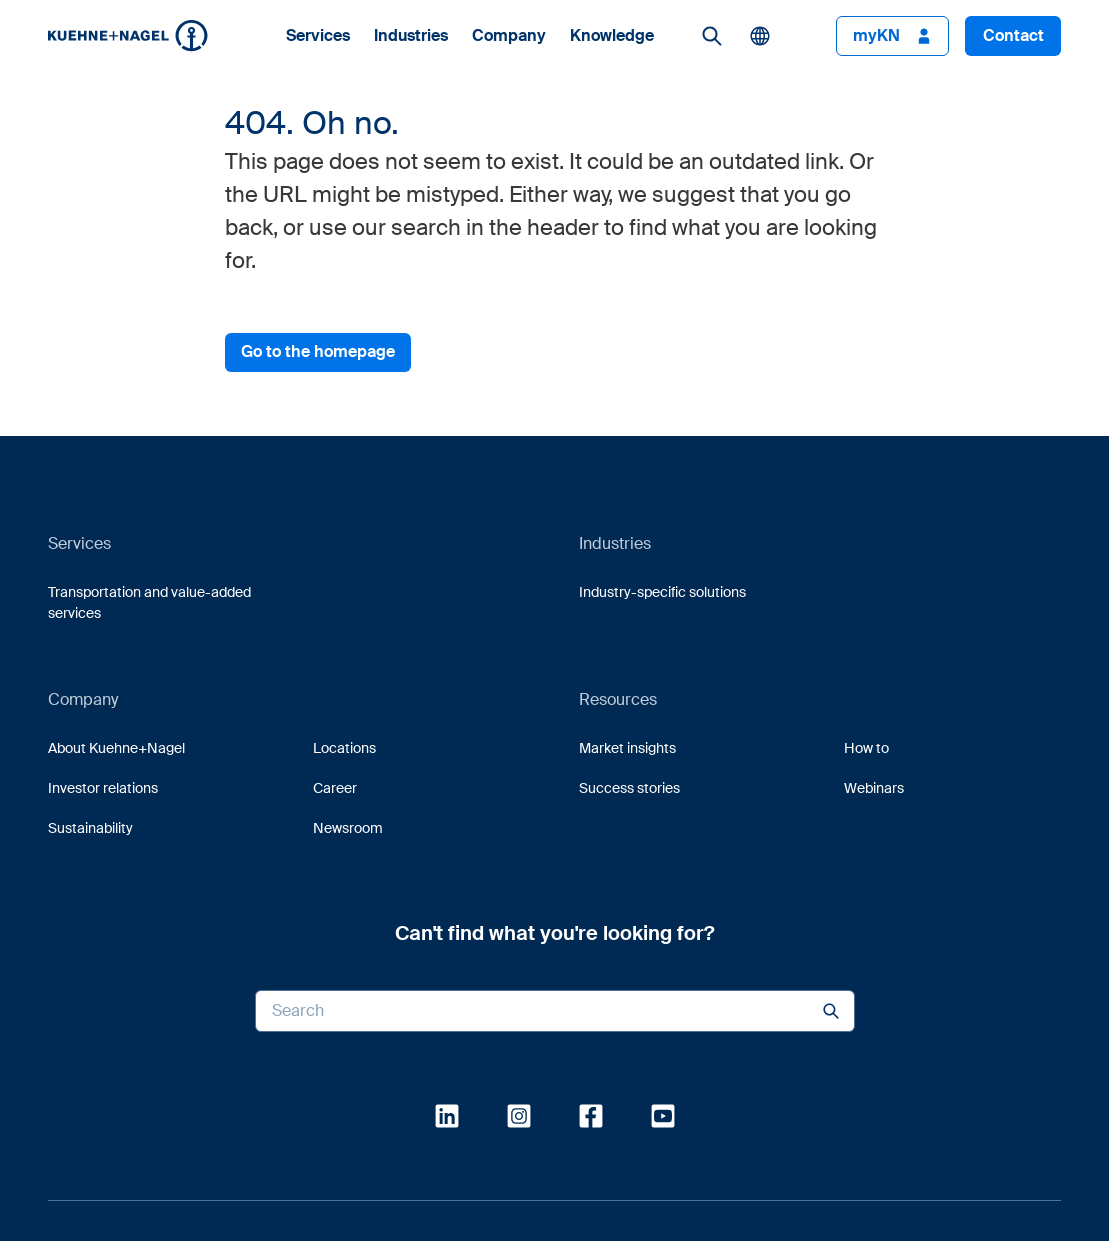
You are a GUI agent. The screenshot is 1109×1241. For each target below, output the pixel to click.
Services (318, 36)
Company (509, 36)
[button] (128, 35)
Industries (411, 36)
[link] (712, 36)
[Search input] (555, 1011)
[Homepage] (128, 35)
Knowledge (612, 36)
